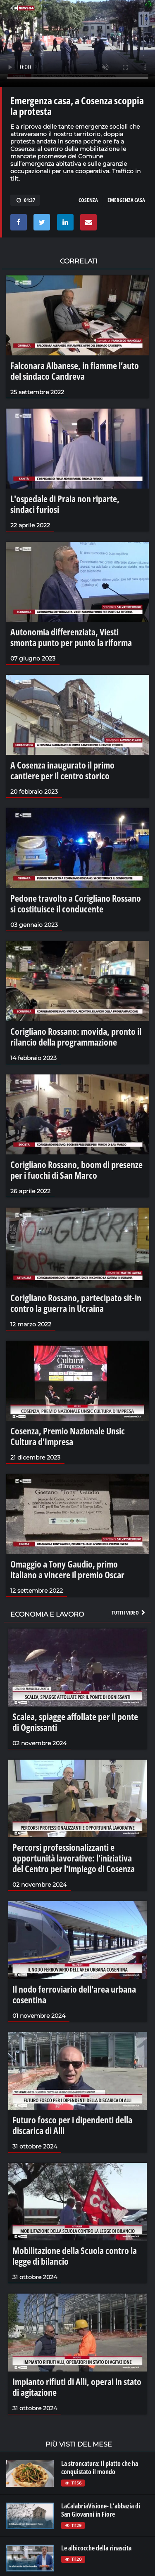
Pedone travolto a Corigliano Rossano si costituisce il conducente (75, 903)
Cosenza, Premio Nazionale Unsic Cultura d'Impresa (67, 1436)
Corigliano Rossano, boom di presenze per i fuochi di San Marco (76, 1169)
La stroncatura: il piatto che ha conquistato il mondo (99, 2467)
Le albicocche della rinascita (96, 2547)
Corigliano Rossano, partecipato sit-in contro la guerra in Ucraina (75, 1302)
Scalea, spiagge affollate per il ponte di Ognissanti (75, 1721)
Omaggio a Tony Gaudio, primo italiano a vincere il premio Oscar (67, 1569)
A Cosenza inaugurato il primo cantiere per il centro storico (62, 770)
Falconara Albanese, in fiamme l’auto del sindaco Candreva (74, 370)
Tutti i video (129, 1612)
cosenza (88, 200)
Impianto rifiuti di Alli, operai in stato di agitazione (76, 2386)
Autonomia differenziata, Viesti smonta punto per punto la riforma (71, 637)
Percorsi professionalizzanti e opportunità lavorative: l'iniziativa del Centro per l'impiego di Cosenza (73, 1858)
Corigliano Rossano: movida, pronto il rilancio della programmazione (75, 1036)
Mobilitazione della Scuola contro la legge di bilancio (74, 2255)
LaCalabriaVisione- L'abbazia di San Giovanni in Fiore (100, 2510)
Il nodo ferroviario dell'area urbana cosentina (74, 1994)
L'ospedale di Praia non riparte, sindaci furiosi (64, 503)
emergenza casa (126, 200)
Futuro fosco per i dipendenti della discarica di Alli (72, 2124)
